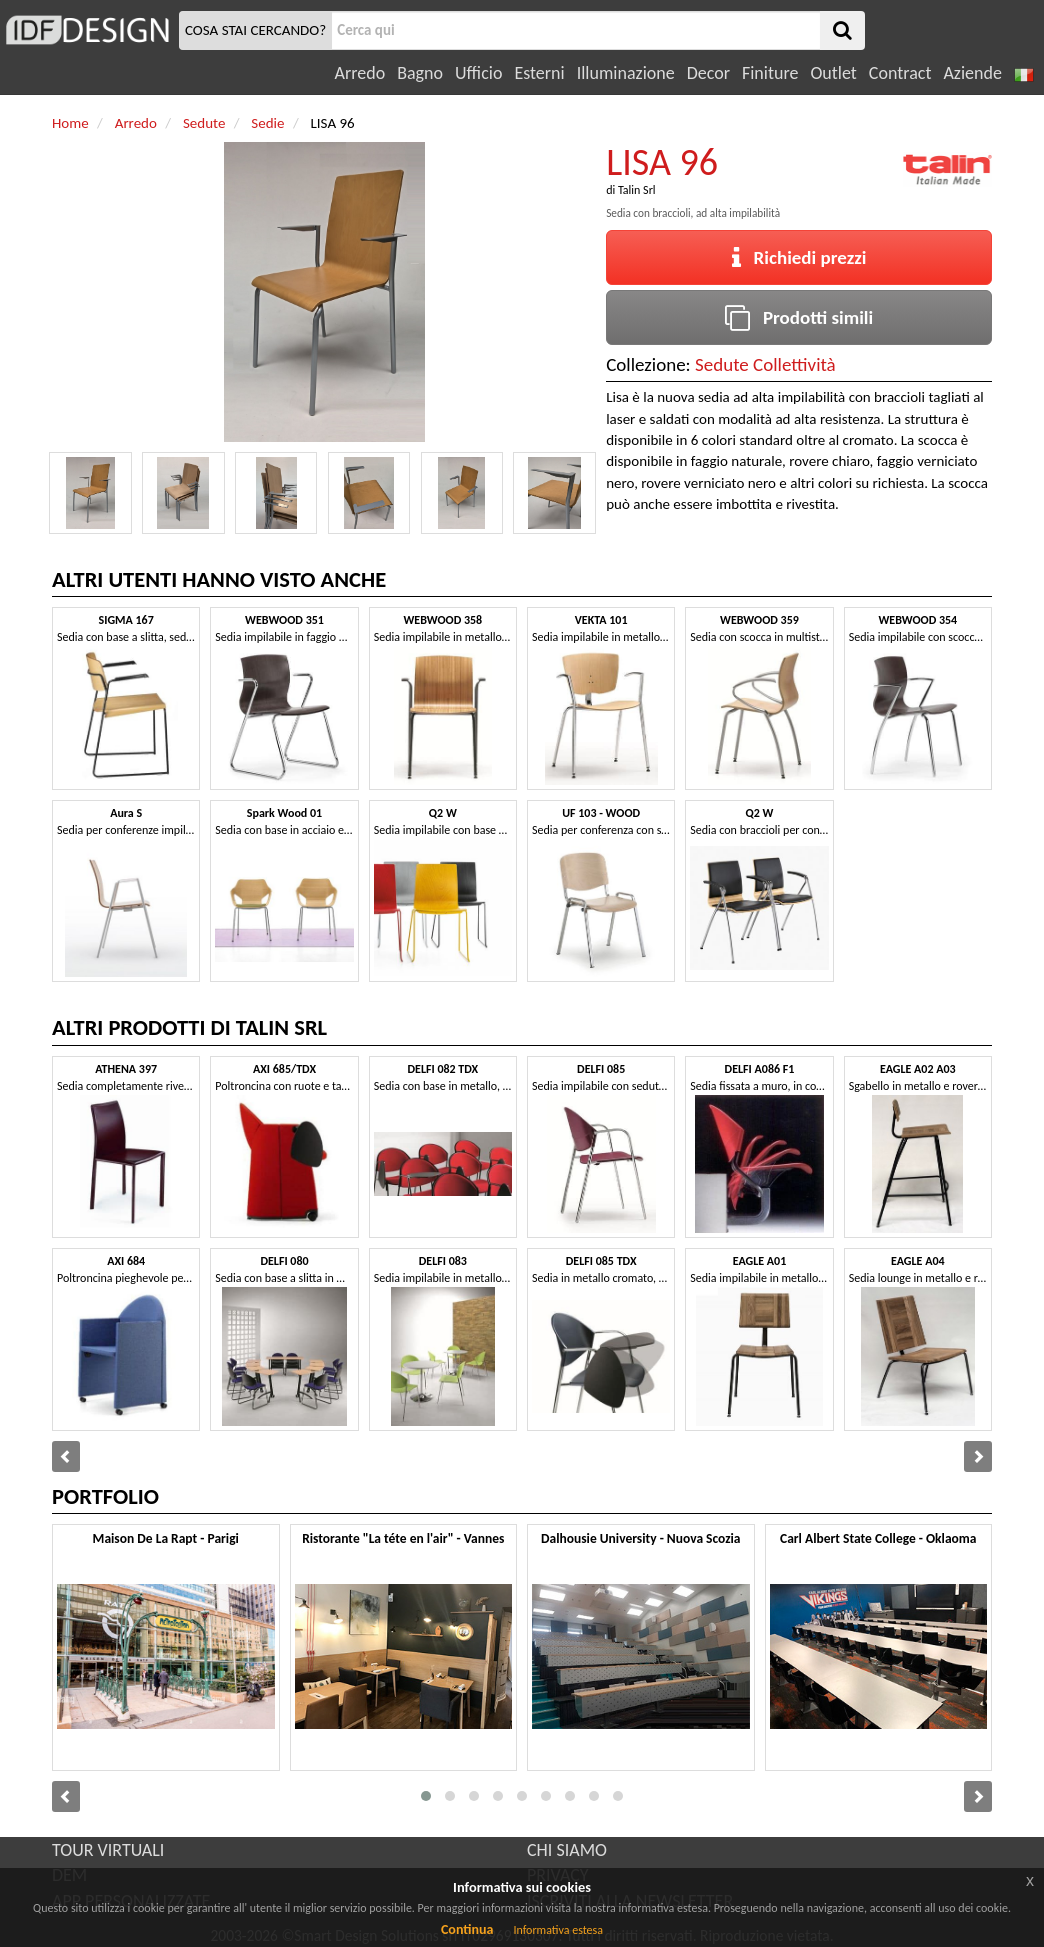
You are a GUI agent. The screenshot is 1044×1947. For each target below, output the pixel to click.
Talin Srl (637, 190)
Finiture (770, 73)
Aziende (972, 73)
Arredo (360, 73)
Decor (708, 73)
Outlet (833, 73)
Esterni (539, 73)
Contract (900, 73)
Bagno (420, 73)
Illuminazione (626, 73)
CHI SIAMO (567, 1850)
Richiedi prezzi (799, 257)
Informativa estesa (558, 1930)
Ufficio (478, 73)
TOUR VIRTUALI (108, 1850)
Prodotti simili (799, 317)
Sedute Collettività (765, 364)
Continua (467, 1929)
